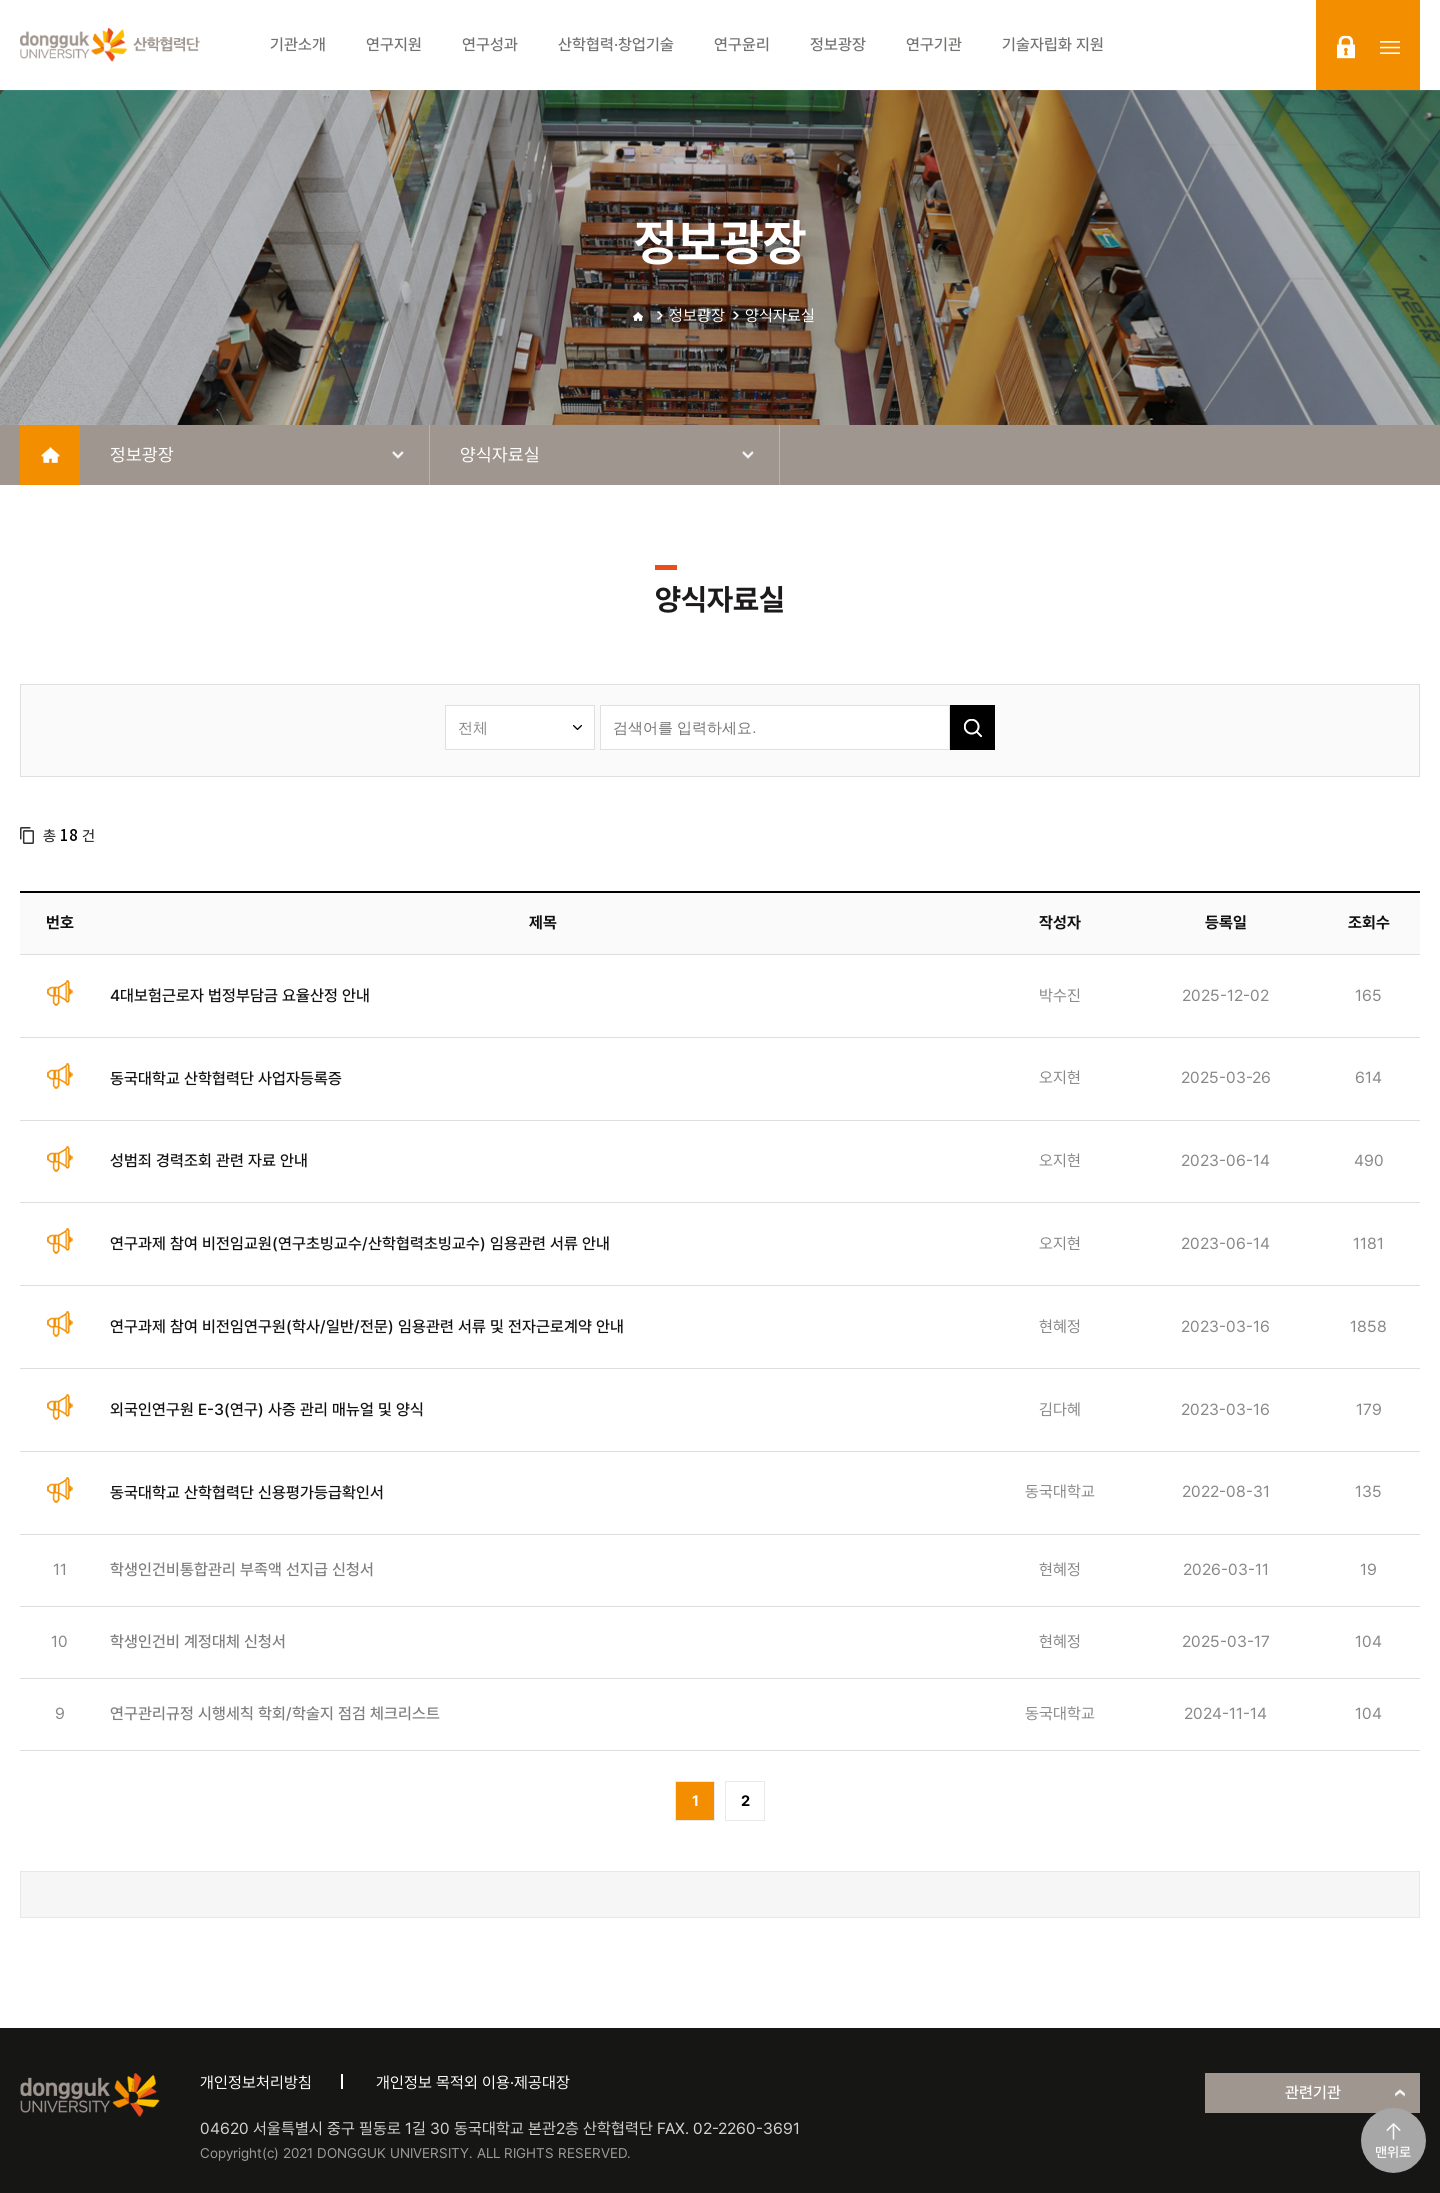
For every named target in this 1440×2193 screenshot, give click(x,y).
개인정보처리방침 (256, 2082)
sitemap (1390, 47)
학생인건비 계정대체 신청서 (198, 1641)
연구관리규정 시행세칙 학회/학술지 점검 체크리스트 (275, 1713)
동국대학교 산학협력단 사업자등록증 (226, 1078)
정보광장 (697, 315)
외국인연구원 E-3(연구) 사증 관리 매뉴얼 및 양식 (267, 1409)
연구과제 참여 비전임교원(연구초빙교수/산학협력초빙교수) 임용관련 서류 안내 (360, 1243)
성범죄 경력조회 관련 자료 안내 (209, 1160)
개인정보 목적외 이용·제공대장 (473, 2082)
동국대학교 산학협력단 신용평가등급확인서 (247, 1492)
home (50, 455)
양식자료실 (780, 315)
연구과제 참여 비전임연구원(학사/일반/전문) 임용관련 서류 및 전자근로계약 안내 (367, 1326)
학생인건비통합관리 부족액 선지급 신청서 (242, 1569)
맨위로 (1393, 2152)
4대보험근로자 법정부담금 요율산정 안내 (240, 995)
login (1346, 47)
